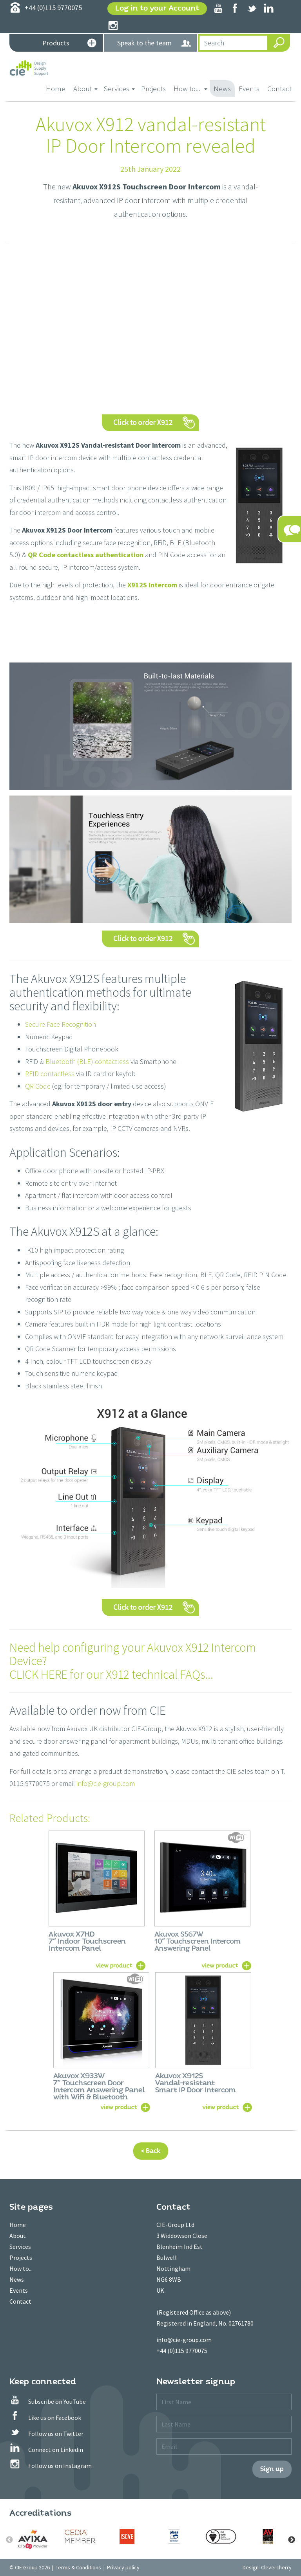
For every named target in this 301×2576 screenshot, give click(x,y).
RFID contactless (49, 1073)
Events (249, 88)
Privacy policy (123, 2567)
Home (57, 88)
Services (20, 2246)
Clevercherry (276, 2567)
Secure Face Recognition (60, 1024)
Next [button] (292, 2540)
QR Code (38, 1086)
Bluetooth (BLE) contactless (87, 1061)
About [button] (85, 88)
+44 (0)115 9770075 (181, 2351)
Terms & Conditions (78, 2567)
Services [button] (119, 88)
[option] (32, 2539)
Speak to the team (154, 43)
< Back (150, 2150)
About (17, 2235)
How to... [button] (190, 88)
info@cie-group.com (105, 1783)
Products (69, 43)
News (222, 88)
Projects (153, 88)
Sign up (272, 2468)
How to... (21, 2268)
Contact (279, 88)
